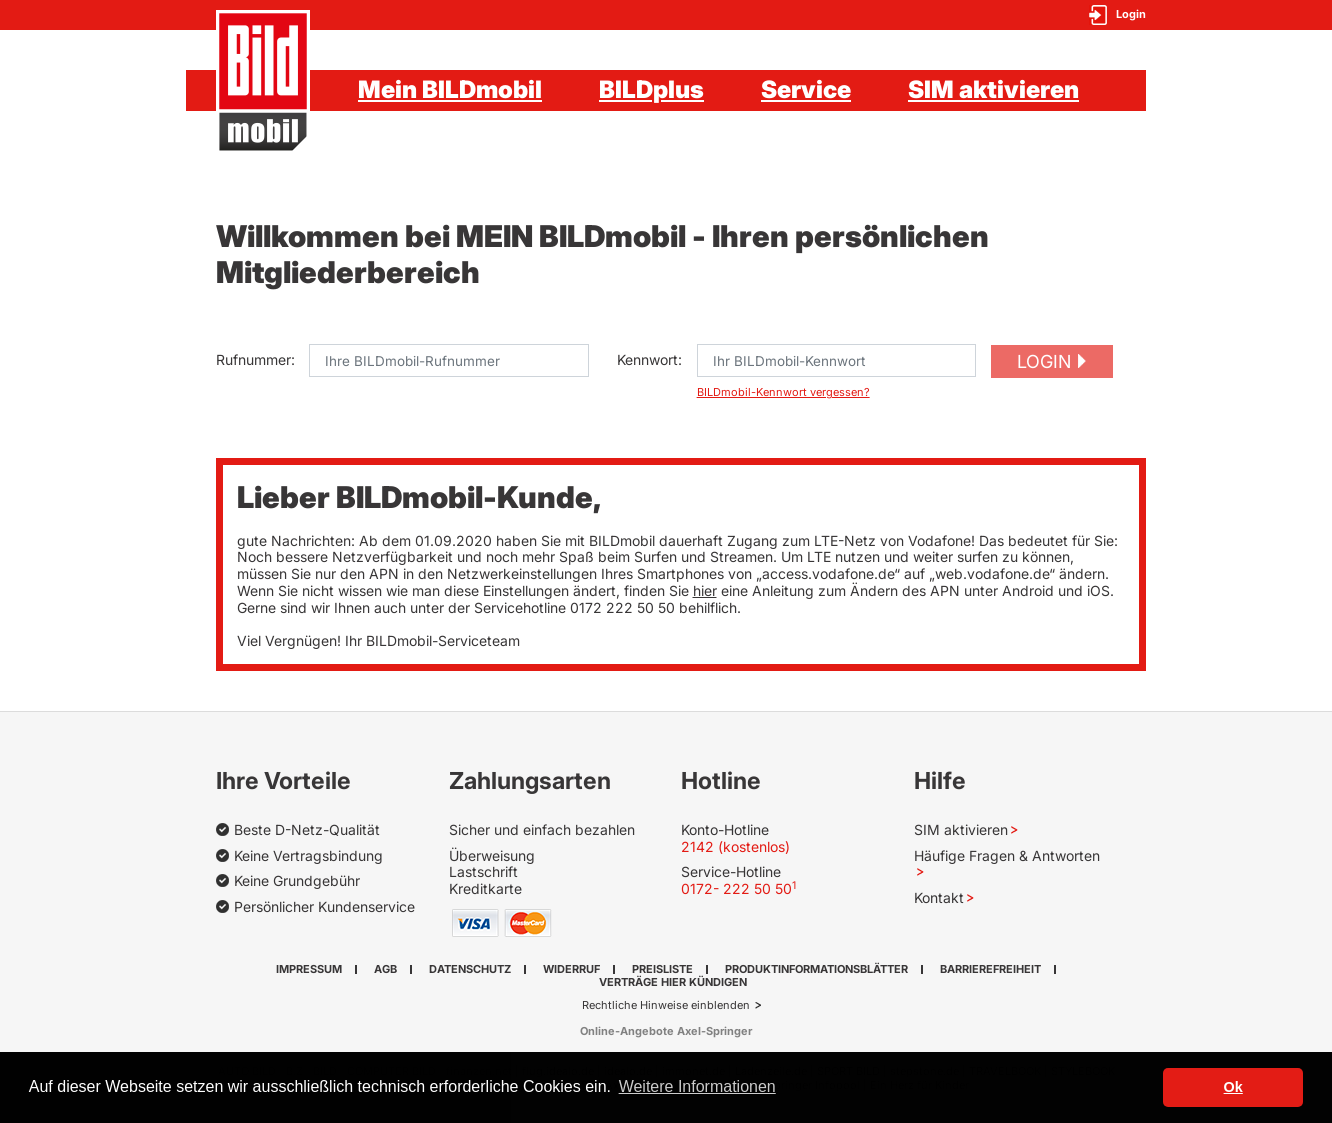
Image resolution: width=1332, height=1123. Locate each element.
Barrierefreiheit (990, 969)
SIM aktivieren (993, 89)
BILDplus (651, 89)
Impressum (309, 969)
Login (1044, 361)
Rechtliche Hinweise (636, 1005)
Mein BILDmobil (450, 89)
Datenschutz (470, 969)
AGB (385, 969)
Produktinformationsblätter (816, 969)
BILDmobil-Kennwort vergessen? (783, 392)
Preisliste (662, 969)
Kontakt (939, 897)
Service (806, 89)
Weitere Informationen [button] (697, 1086)
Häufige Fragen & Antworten (1007, 855)
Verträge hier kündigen (673, 982)
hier (705, 590)
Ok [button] (1233, 1087)
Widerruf (571, 969)
